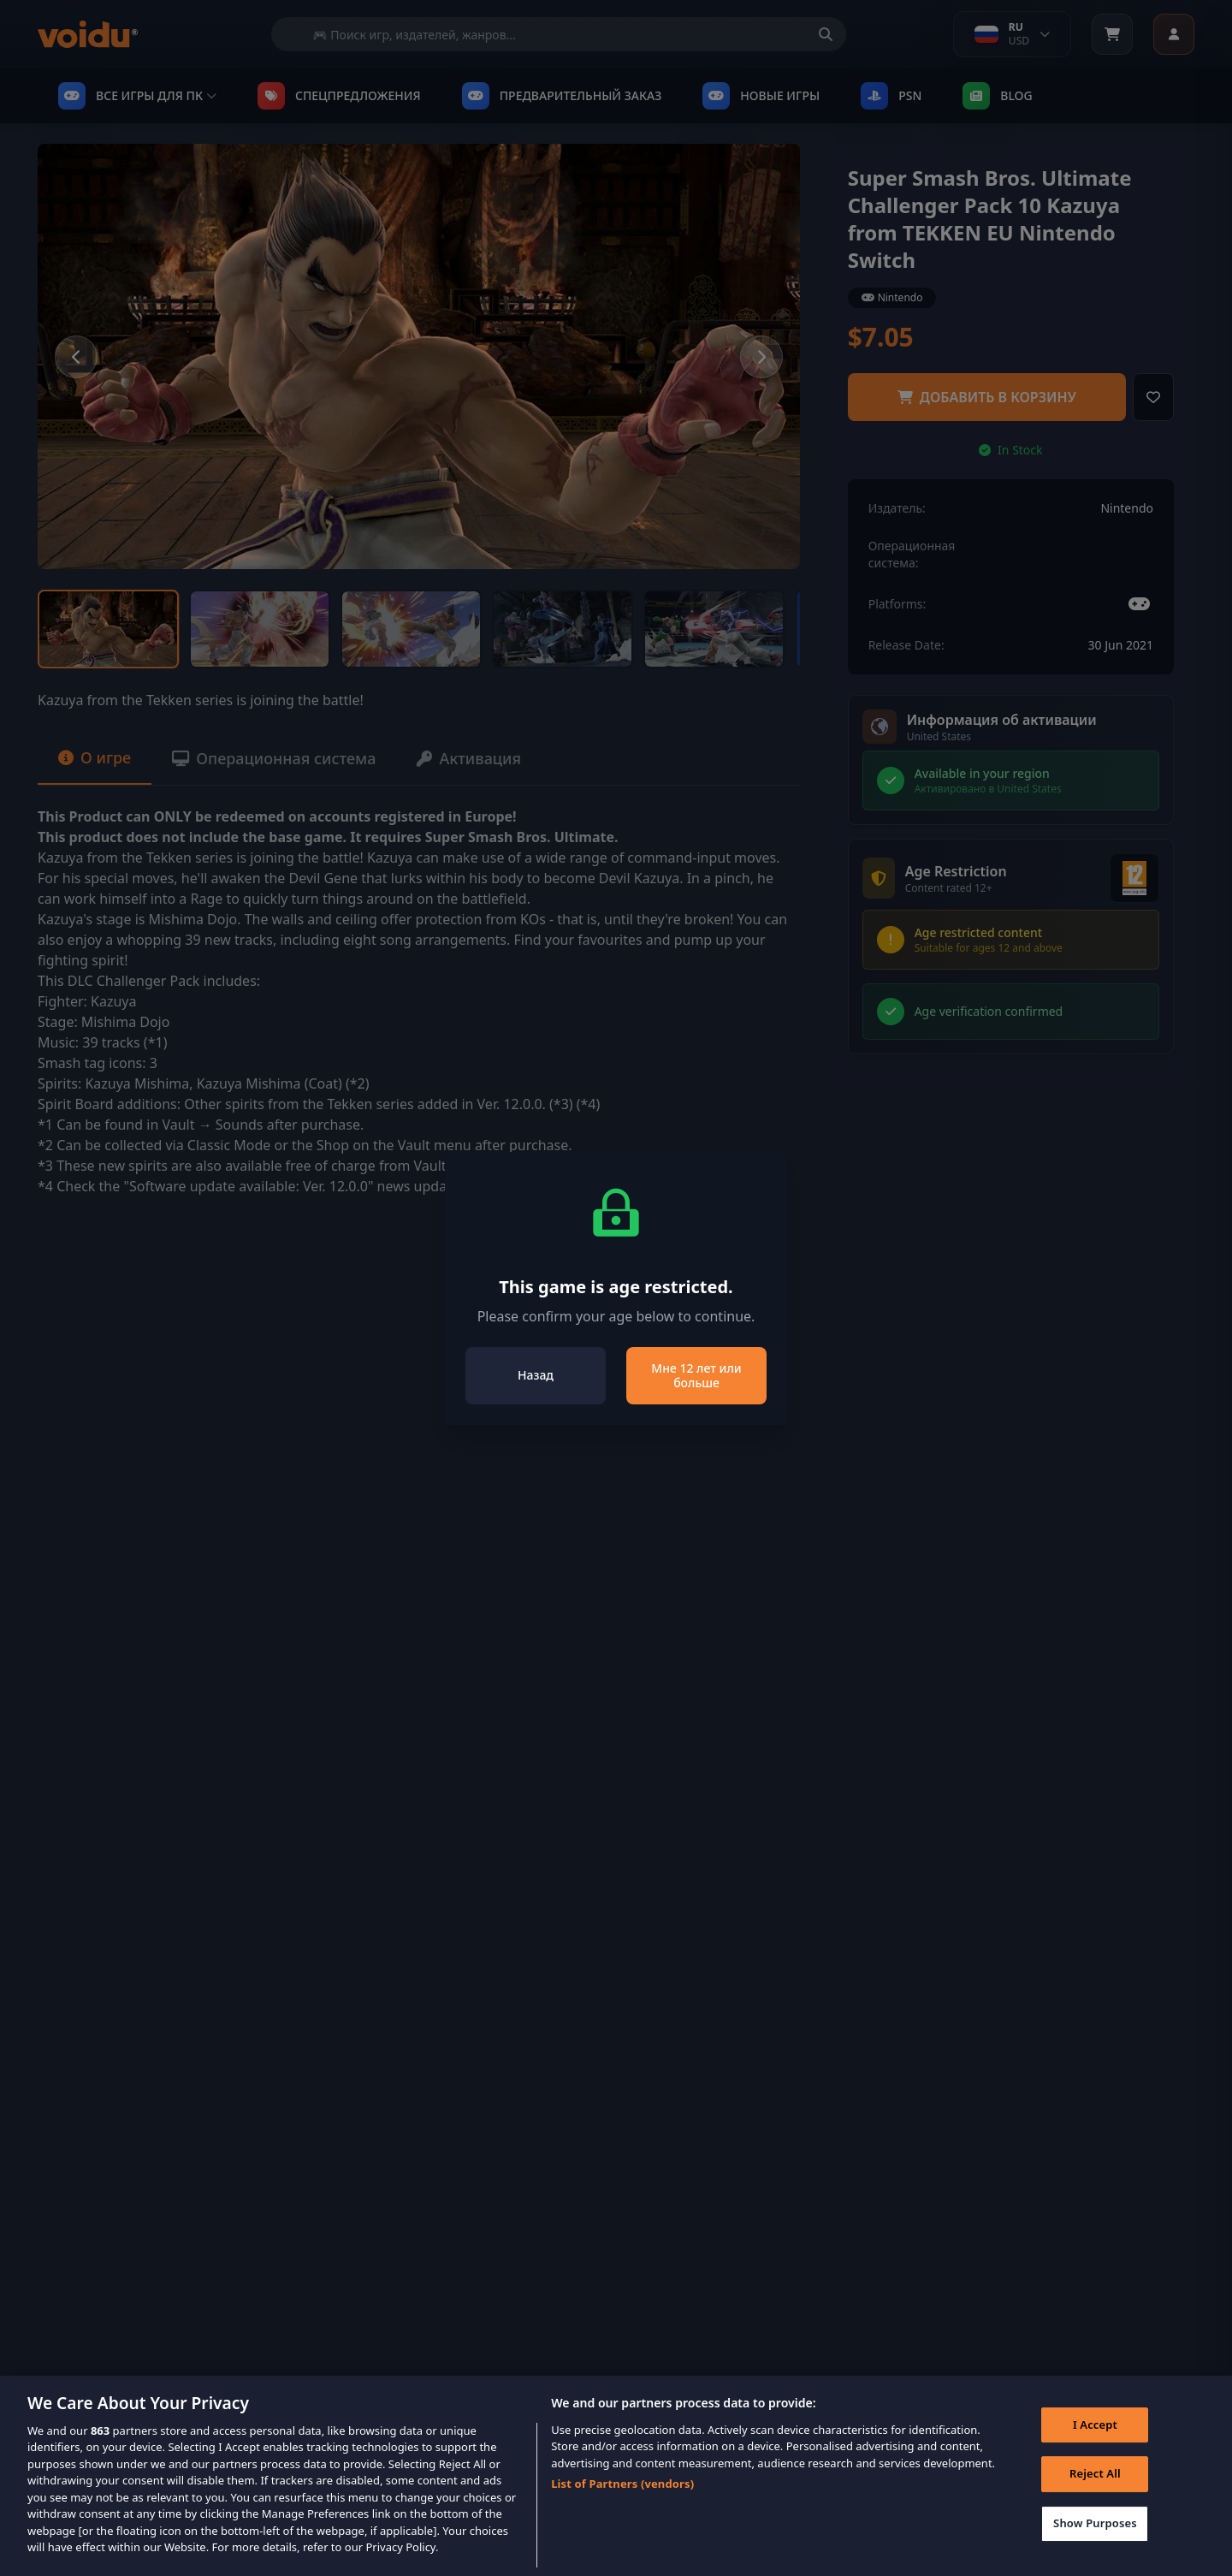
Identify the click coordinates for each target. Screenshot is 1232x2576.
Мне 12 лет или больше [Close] (696, 1376)
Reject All (1095, 2500)
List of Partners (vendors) (622, 2511)
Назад (536, 1375)
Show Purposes (1095, 2549)
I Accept (1095, 2451)
